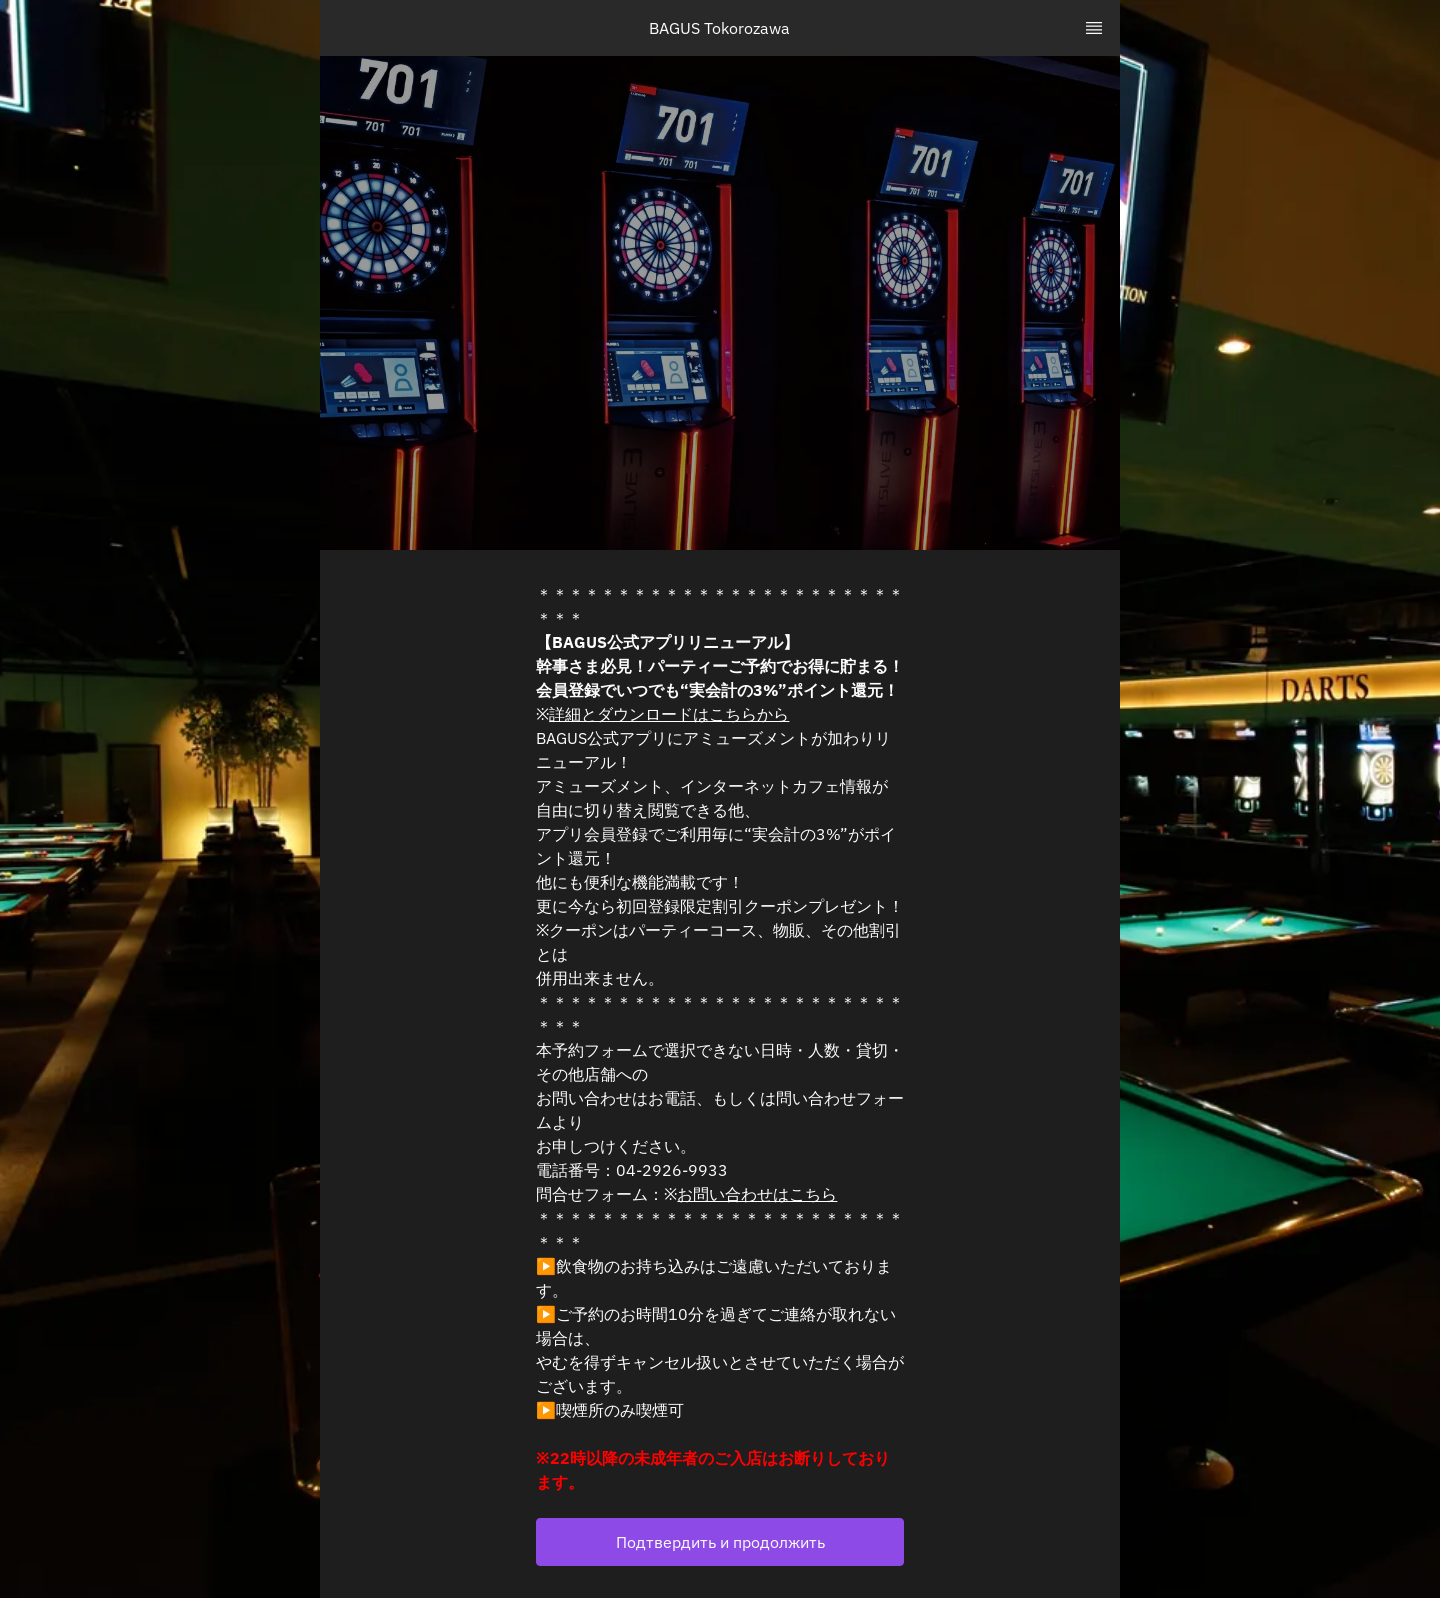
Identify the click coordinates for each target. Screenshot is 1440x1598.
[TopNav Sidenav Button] (1094, 28)
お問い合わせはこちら (757, 1194)
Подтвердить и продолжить (720, 1542)
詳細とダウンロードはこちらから (669, 714)
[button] (720, 1542)
